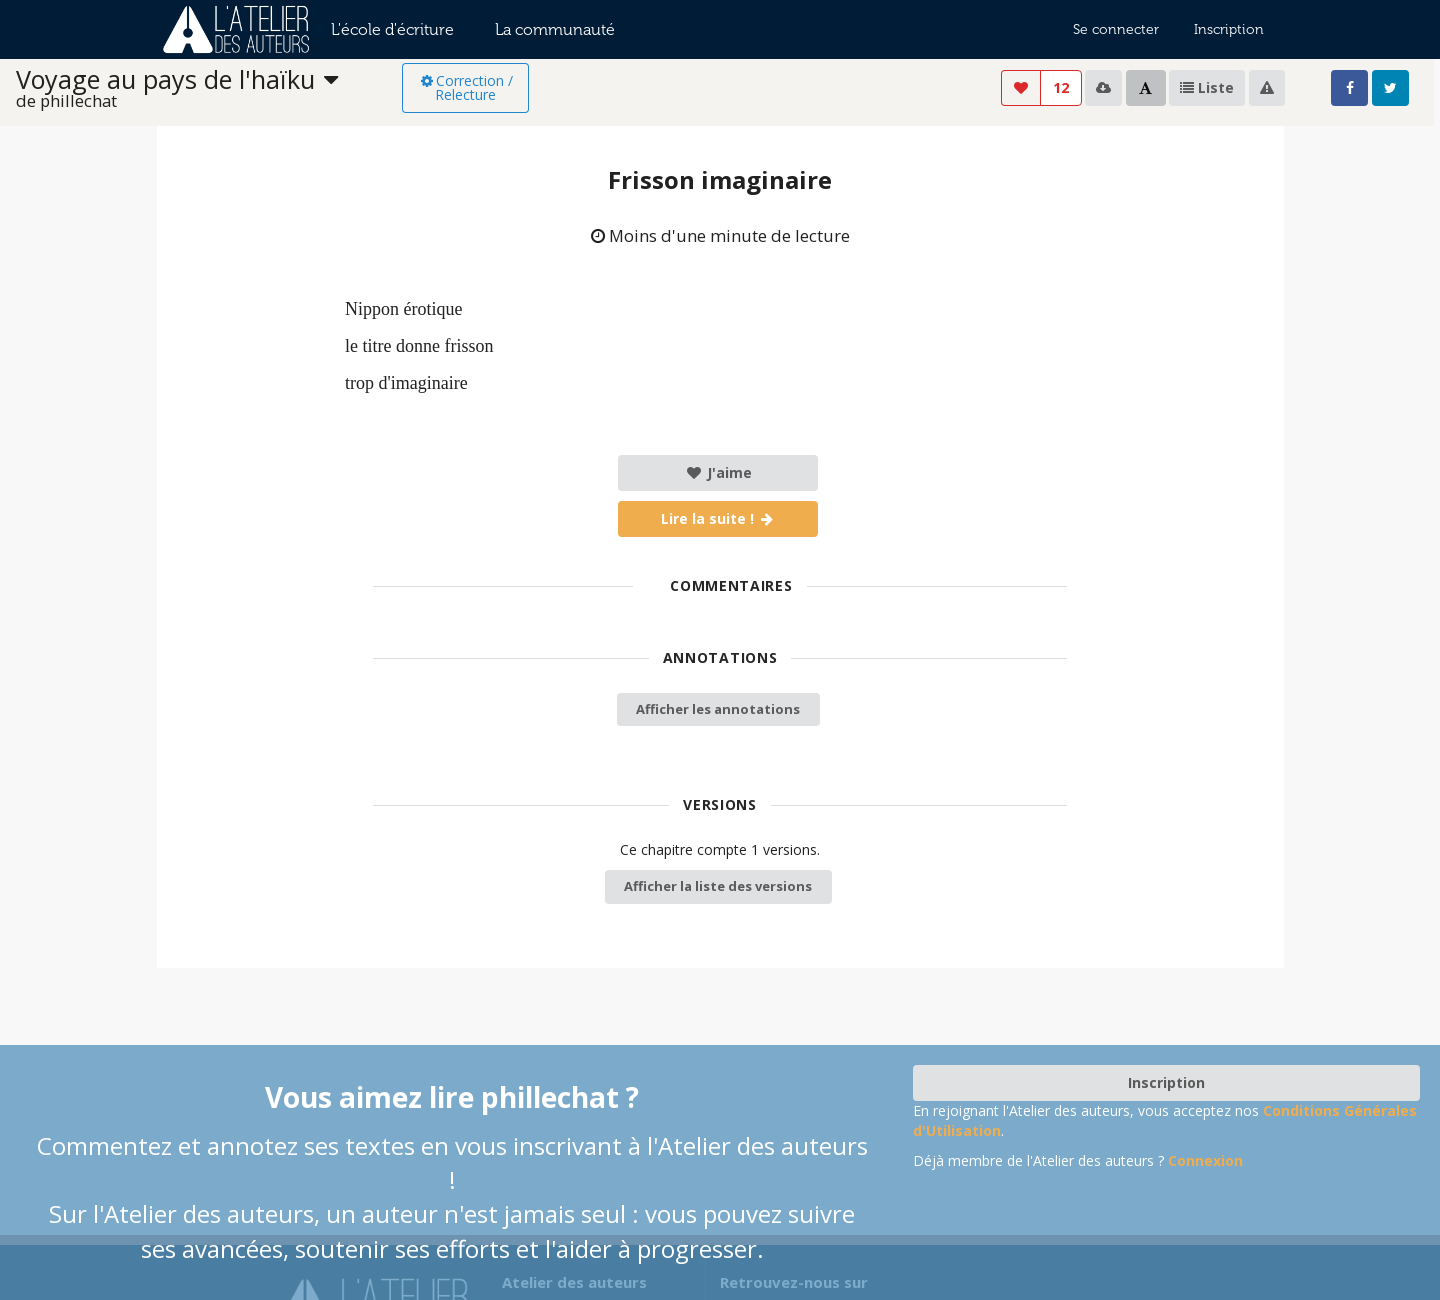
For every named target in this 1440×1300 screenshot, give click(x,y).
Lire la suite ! (718, 518)
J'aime (718, 472)
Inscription (1229, 29)
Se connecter (1116, 29)
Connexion (1205, 1160)
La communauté (555, 29)
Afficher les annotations (718, 709)
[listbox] (209, 88)
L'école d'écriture (392, 29)
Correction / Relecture (465, 87)
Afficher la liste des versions (718, 886)
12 (1061, 87)
